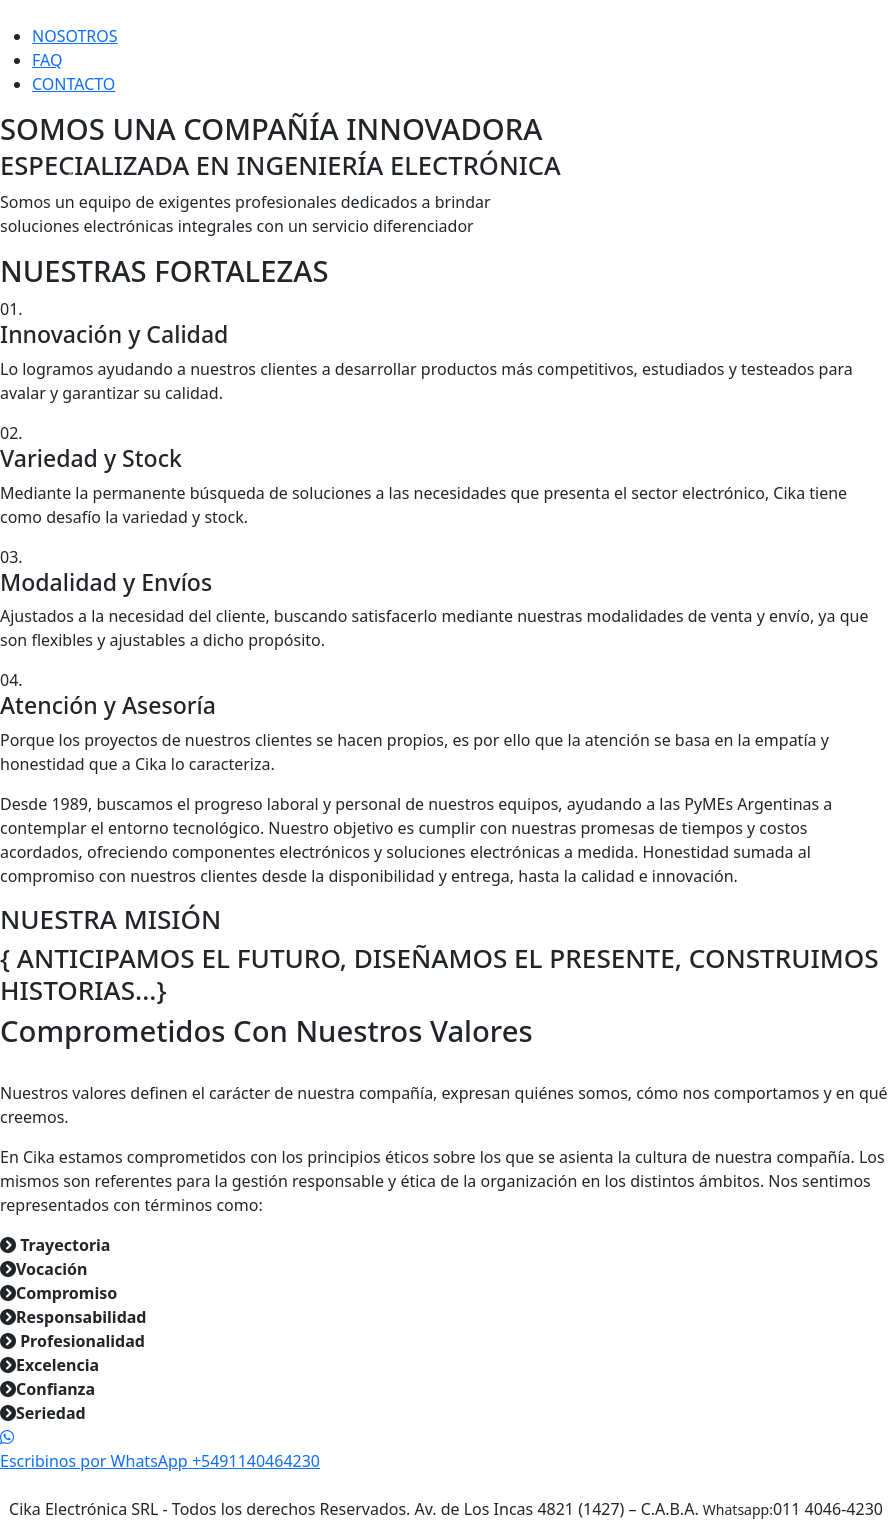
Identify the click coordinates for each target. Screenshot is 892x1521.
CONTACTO (73, 84)
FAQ (47, 60)
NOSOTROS (75, 36)
